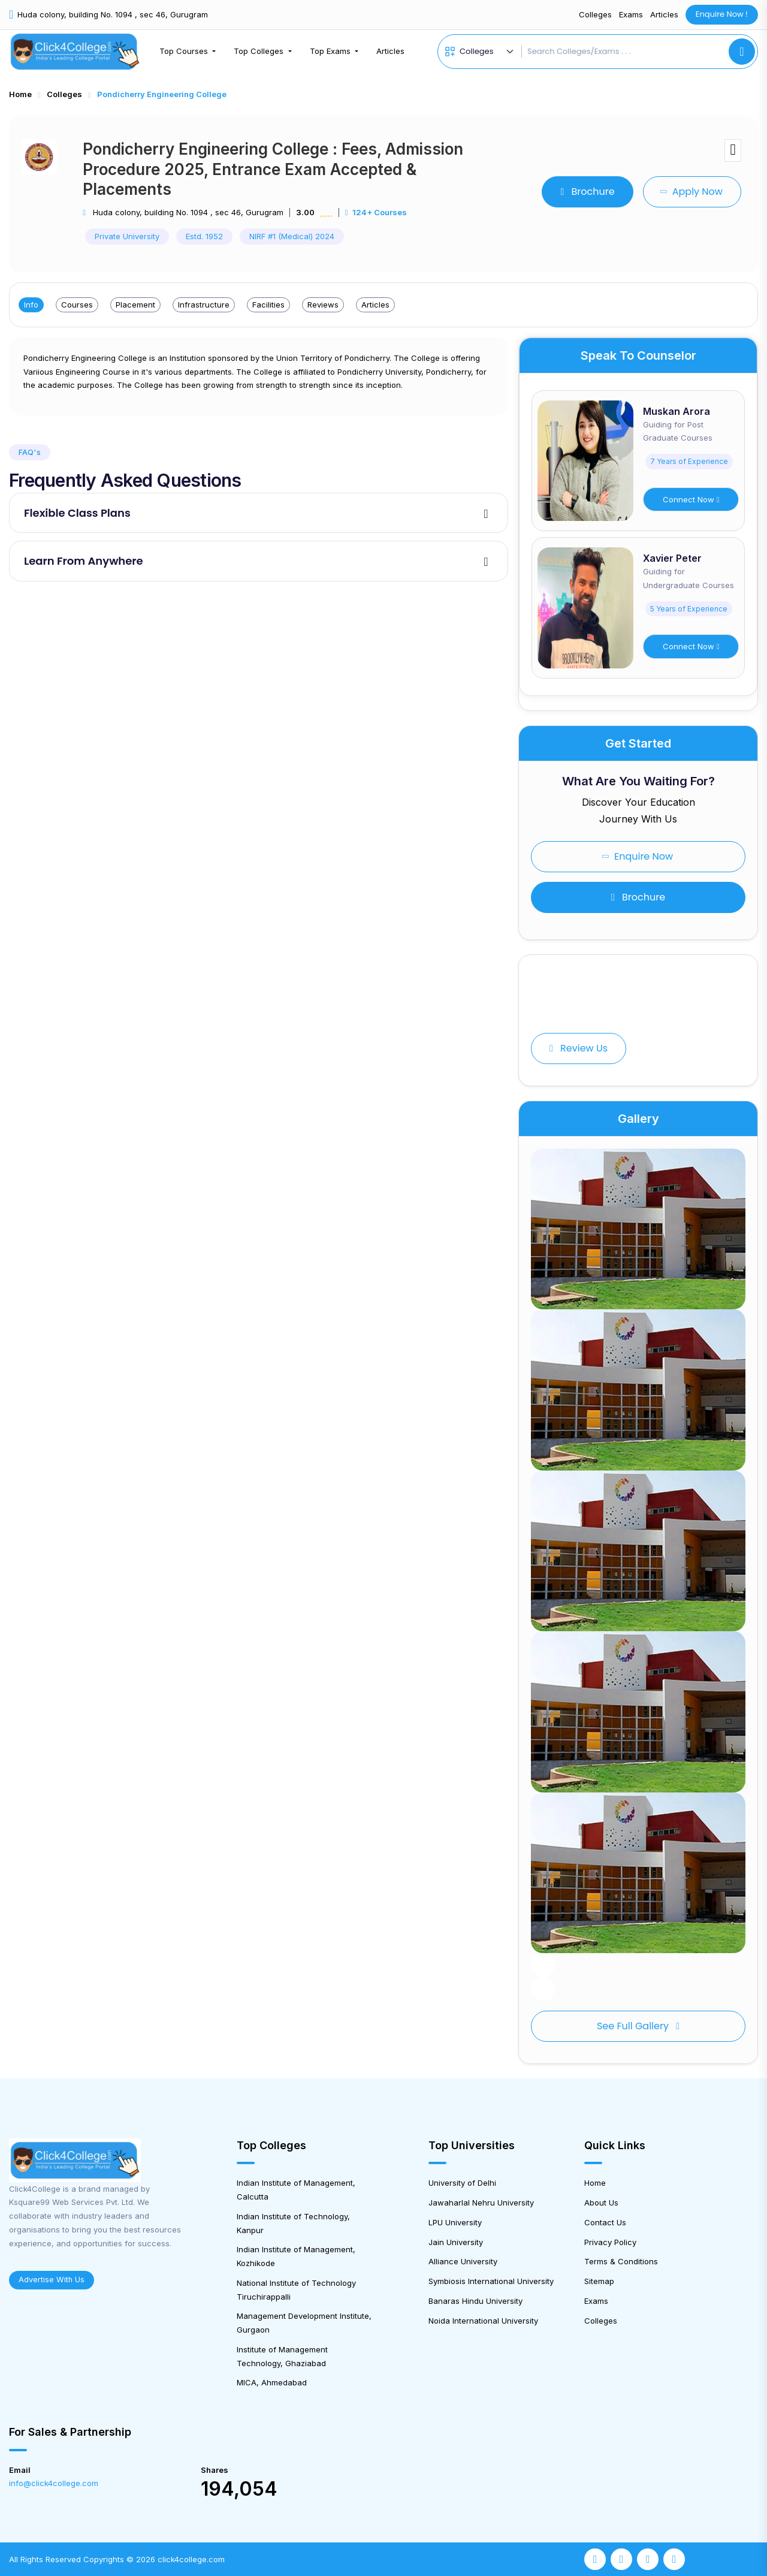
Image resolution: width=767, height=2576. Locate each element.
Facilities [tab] (268, 304)
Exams (631, 14)
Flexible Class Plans (77, 512)
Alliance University (462, 2261)
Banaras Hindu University (475, 2301)
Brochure (587, 191)
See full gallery (638, 2026)
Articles (664, 14)
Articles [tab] (375, 304)
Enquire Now (636, 856)
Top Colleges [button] (260, 51)
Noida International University (483, 2320)
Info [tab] (31, 304)
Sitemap (599, 2281)
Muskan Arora (676, 411)
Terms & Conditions (621, 2261)
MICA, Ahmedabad (272, 2382)
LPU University (455, 2222)
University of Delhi (462, 2183)
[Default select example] (488, 51)
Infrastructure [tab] (204, 304)
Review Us (578, 1048)
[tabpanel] (258, 376)
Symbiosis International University (491, 2281)
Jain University (455, 2242)
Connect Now (691, 499)
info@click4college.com (53, 2483)
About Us (601, 2202)
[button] (543, 1965)
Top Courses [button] (184, 51)
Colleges (595, 14)
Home (20, 94)
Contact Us (605, 2222)
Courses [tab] (77, 304)
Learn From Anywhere (83, 560)
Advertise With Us (51, 2279)
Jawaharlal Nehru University (481, 2202)
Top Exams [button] (331, 51)
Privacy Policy (610, 2242)
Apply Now (691, 191)
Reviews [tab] (323, 304)
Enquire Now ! (722, 14)
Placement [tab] (135, 304)
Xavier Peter (672, 558)
